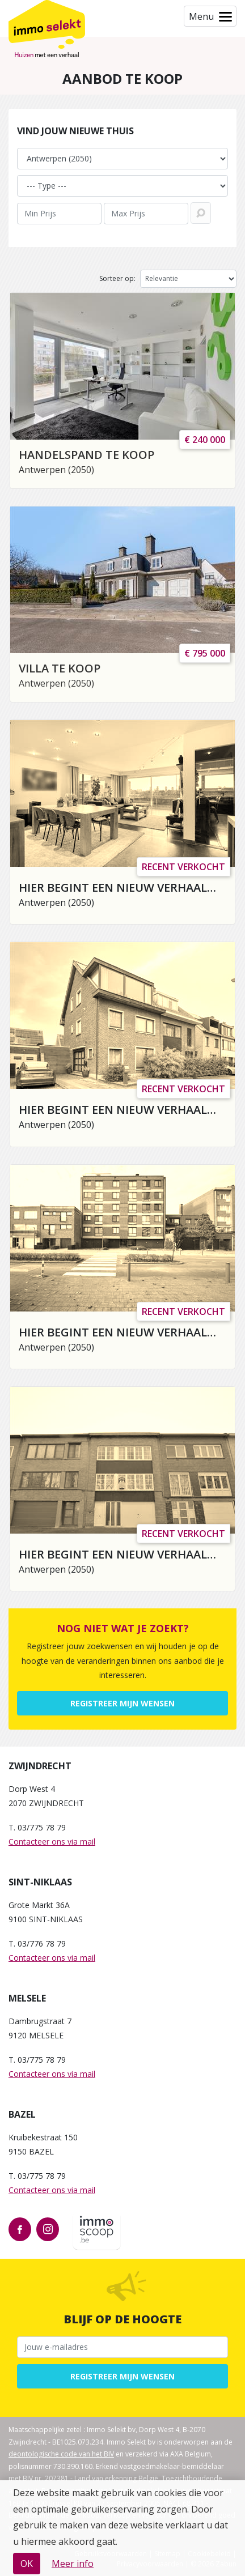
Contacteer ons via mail (52, 1841)
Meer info (73, 2563)
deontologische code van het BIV (61, 2454)
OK (26, 2563)
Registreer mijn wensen (122, 1703)
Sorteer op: (117, 278)
